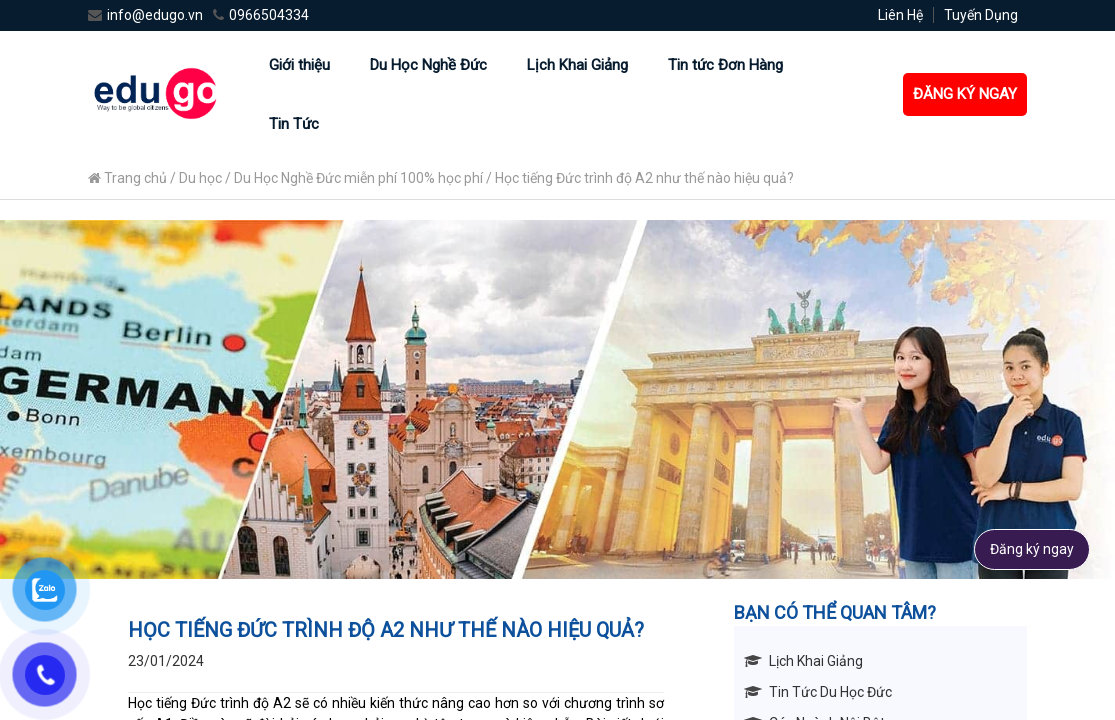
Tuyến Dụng (981, 15)
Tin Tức (294, 124)
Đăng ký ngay (1032, 549)
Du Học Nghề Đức (428, 65)
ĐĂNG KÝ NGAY (965, 94)
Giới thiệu (299, 65)
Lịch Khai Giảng (577, 65)
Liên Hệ (900, 15)
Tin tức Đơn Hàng (725, 65)
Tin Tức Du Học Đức (830, 692)
